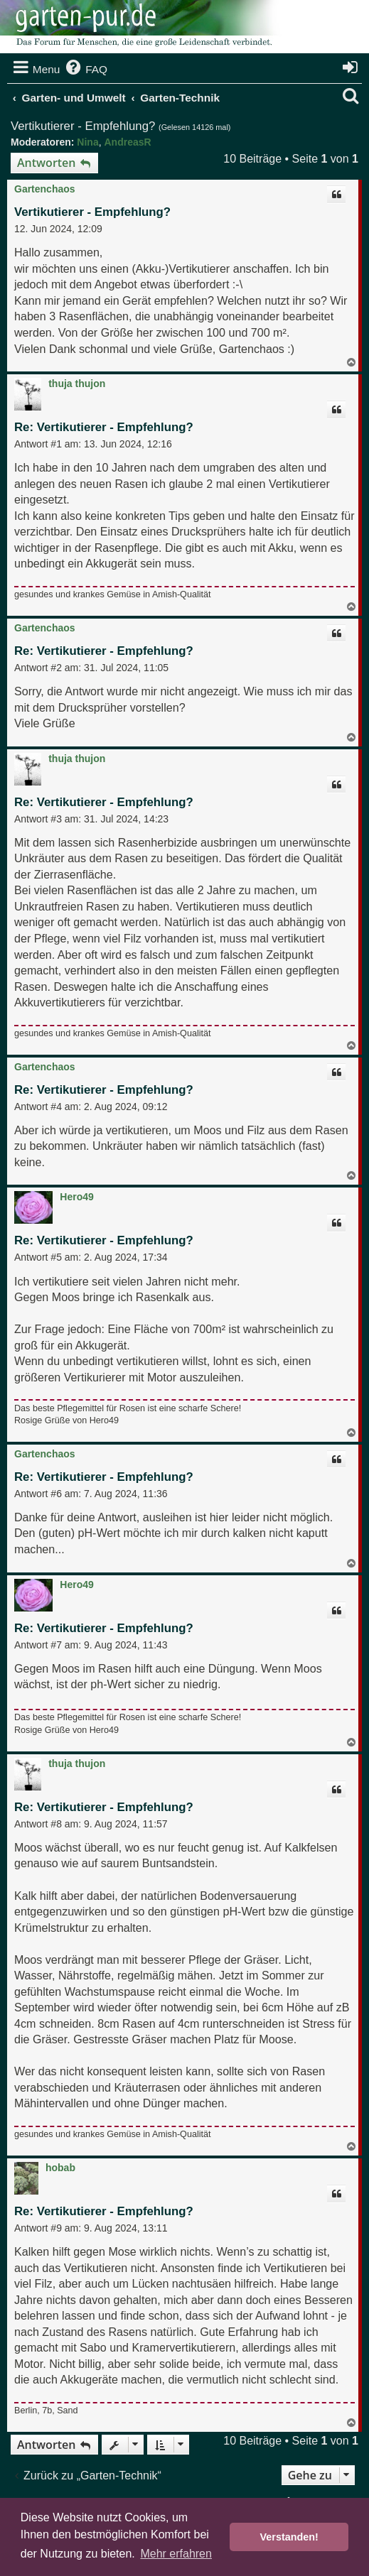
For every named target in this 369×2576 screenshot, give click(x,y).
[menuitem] (85, 70)
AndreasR (127, 142)
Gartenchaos (44, 189)
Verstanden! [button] (289, 2537)
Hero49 (76, 1196)
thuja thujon (76, 383)
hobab (60, 2167)
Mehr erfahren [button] (176, 2554)
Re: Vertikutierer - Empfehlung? (103, 427)
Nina (87, 142)
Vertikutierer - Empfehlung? (83, 126)
